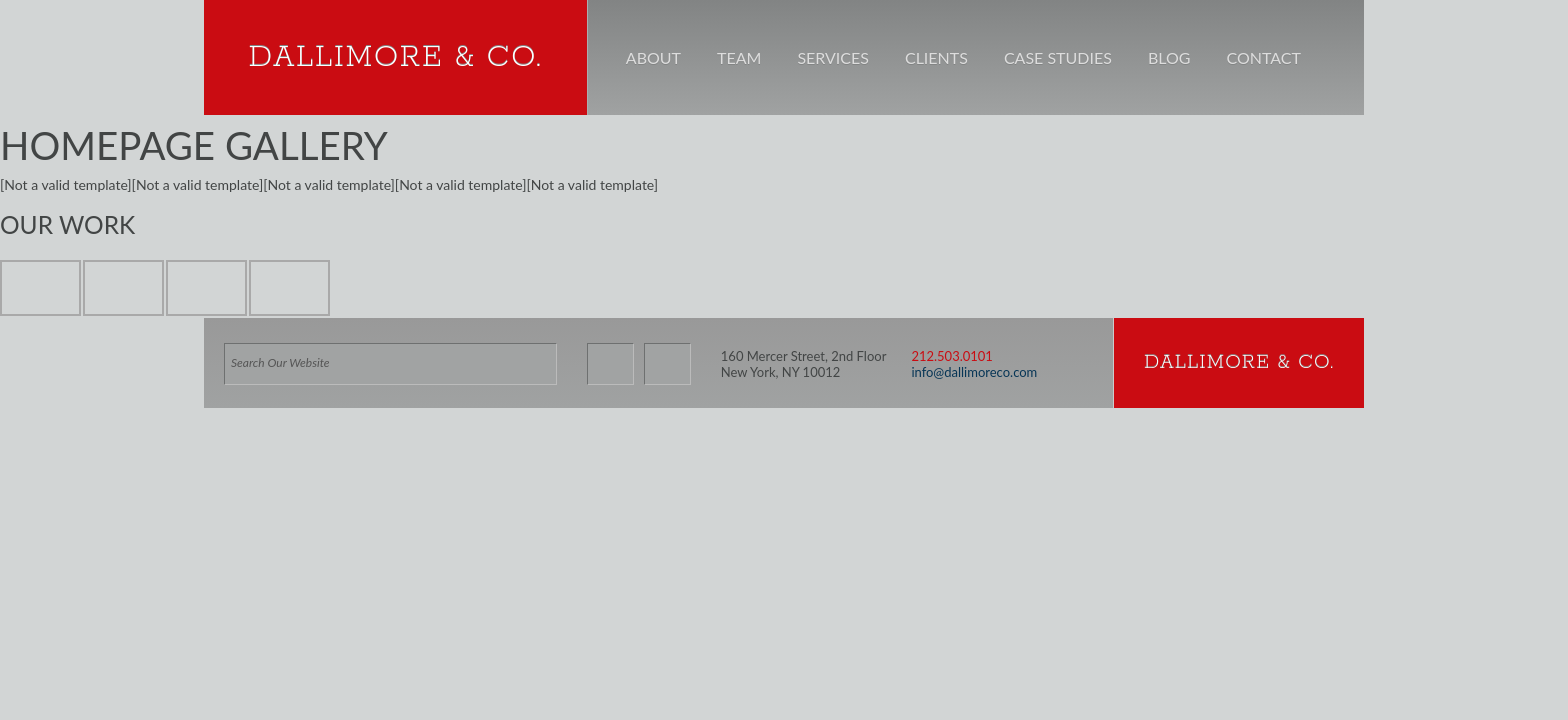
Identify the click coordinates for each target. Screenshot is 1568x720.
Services (833, 57)
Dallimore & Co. (395, 57)
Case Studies (1058, 57)
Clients (936, 57)
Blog (1169, 57)
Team (739, 57)
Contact (1263, 57)
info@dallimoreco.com (974, 378)
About (653, 57)
